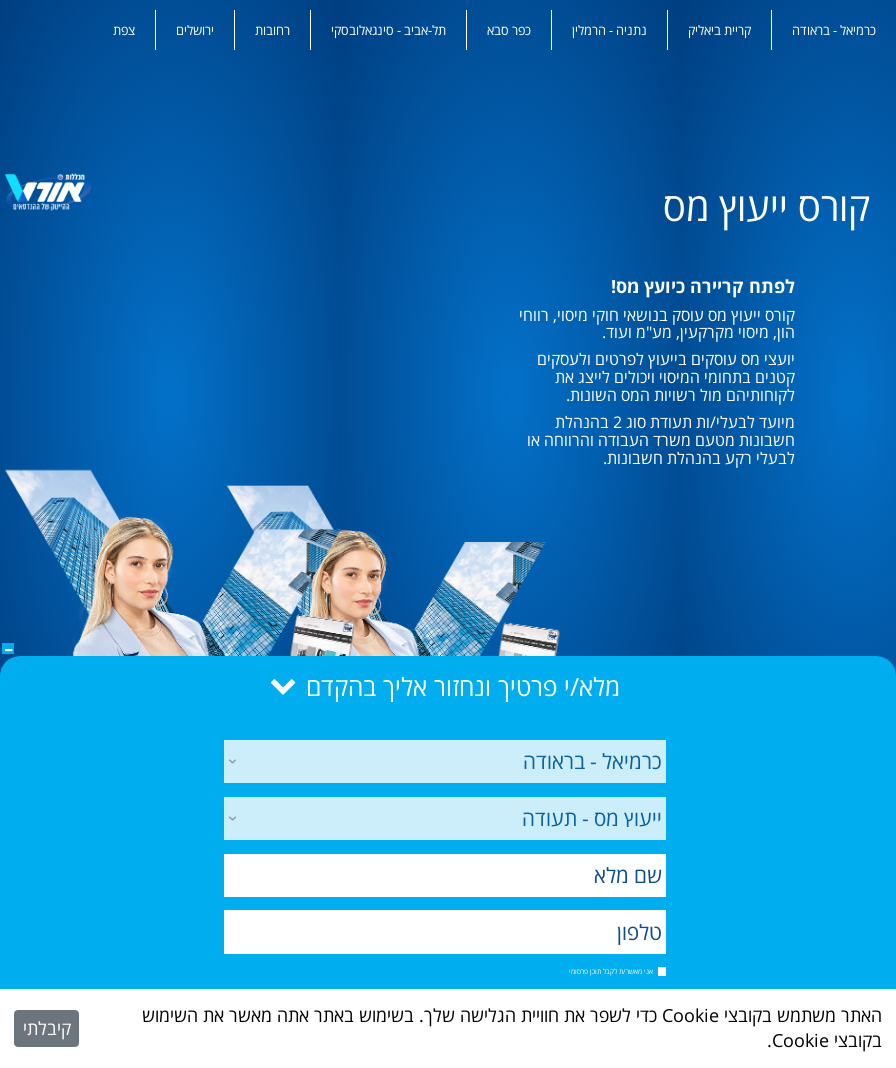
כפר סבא (509, 30)
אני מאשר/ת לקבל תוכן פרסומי (611, 971)
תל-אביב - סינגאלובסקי (388, 30)
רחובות (272, 30)
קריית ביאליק (719, 30)
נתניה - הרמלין (609, 30)
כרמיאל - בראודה (834, 30)
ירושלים (195, 30)
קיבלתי (47, 1028)
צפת (124, 30)
